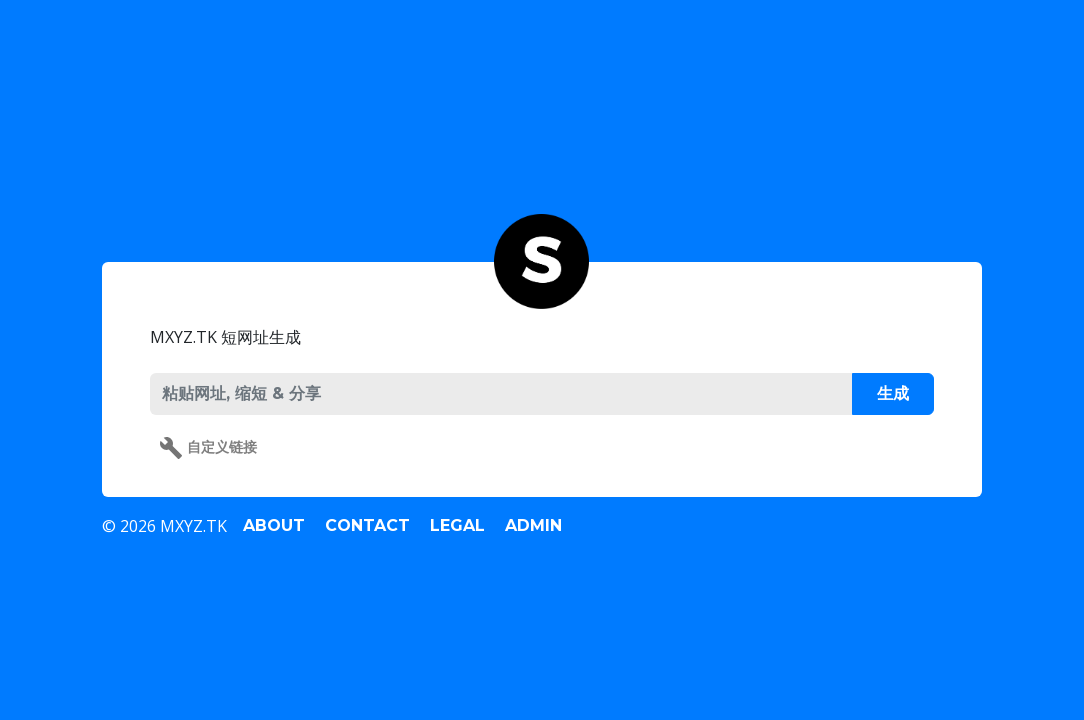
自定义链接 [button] (208, 448)
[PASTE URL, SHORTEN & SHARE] (500, 394)
